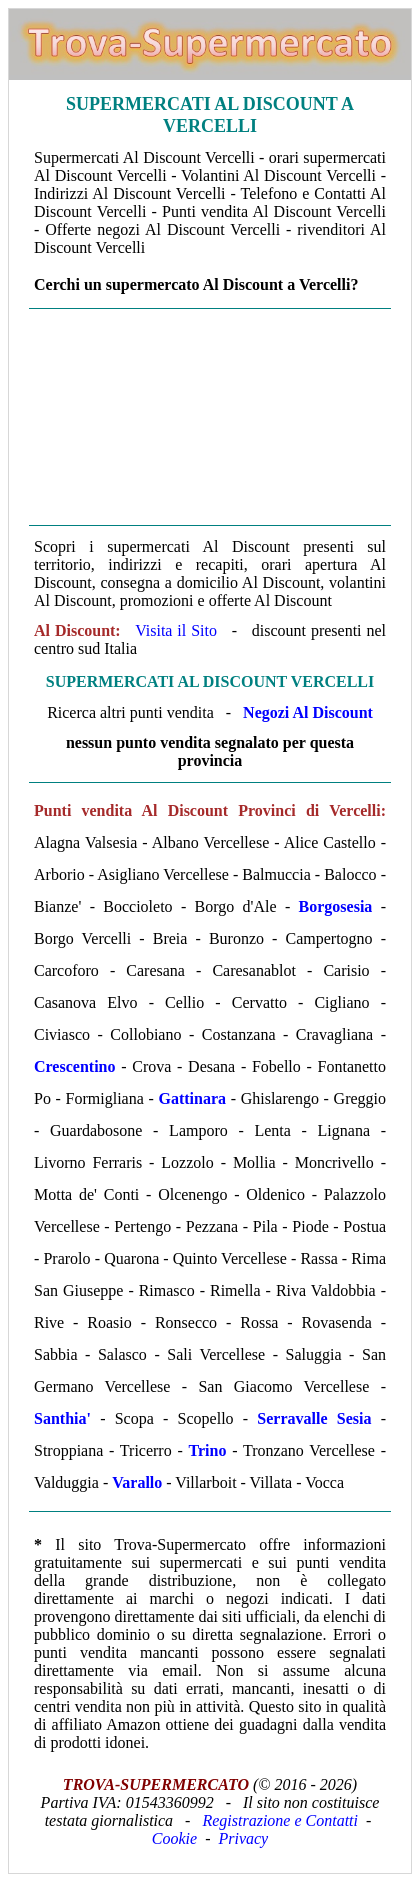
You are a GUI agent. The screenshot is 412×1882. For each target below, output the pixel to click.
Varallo (137, 1482)
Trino (208, 1450)
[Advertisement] (210, 417)
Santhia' (62, 1418)
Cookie (174, 1838)
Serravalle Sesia (314, 1418)
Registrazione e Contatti (280, 1820)
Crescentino (74, 1066)
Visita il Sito (176, 630)
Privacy (243, 1838)
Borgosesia (336, 906)
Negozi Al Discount (308, 712)
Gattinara (192, 1098)
